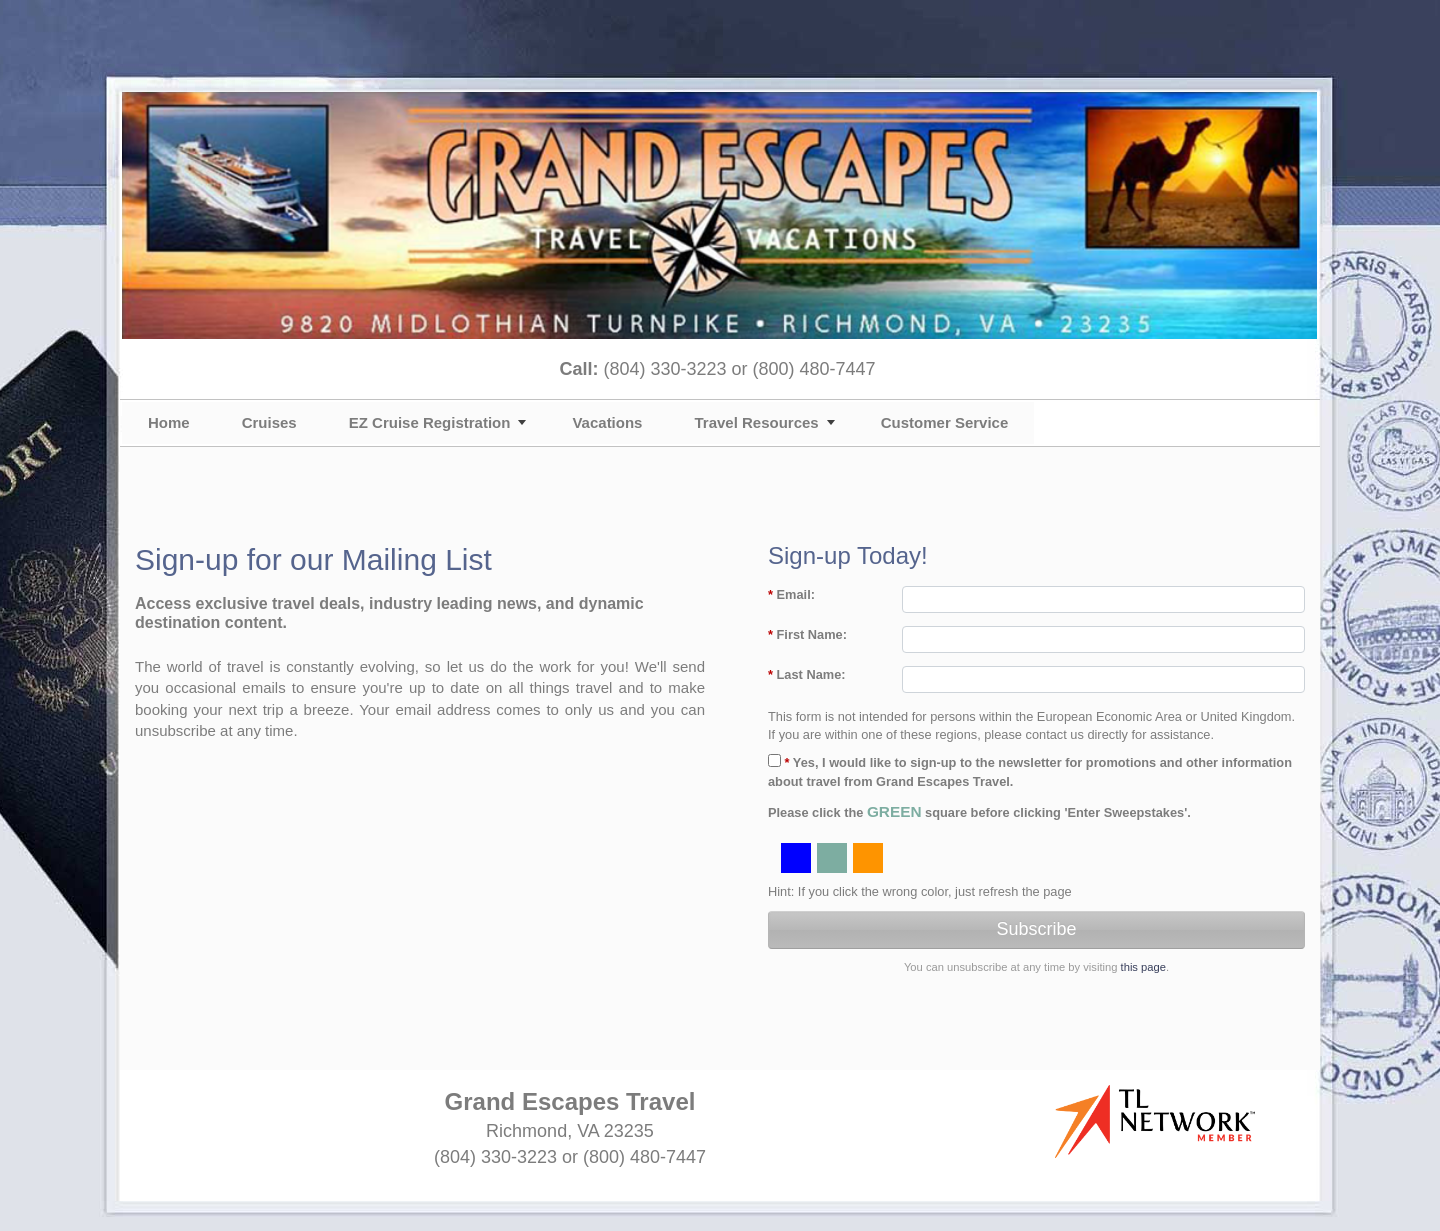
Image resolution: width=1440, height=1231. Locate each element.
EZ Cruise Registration (430, 422)
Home (169, 422)
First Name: (807, 634)
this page (1143, 967)
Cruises (269, 422)
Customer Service (945, 422)
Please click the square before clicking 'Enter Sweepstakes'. (979, 811)
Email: (791, 594)
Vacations (607, 422)
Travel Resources (756, 422)
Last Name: (807, 674)
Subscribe (1036, 929)
